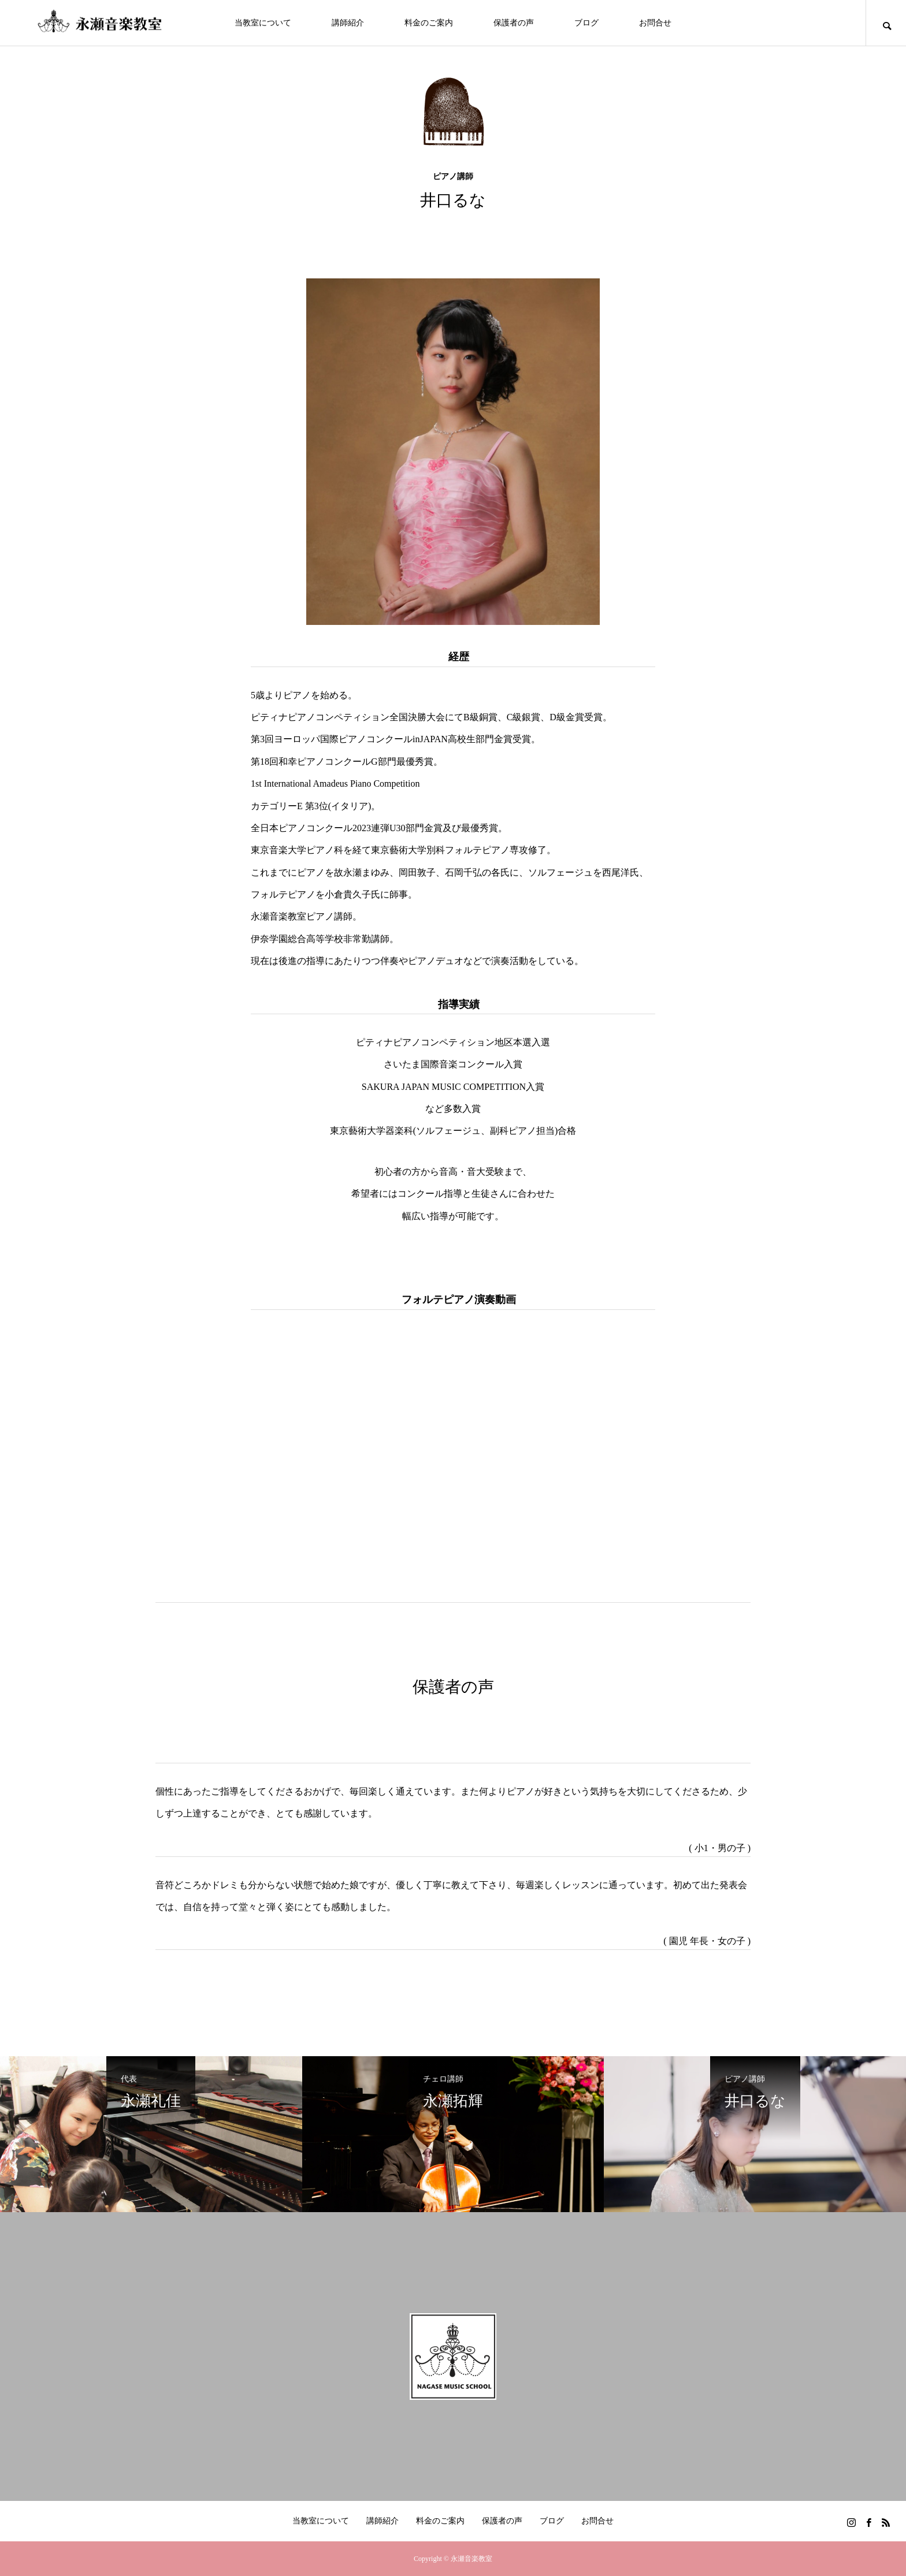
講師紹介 (348, 22)
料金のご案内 (428, 22)
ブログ (586, 22)
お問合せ (655, 22)
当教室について (263, 22)
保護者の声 (513, 22)
